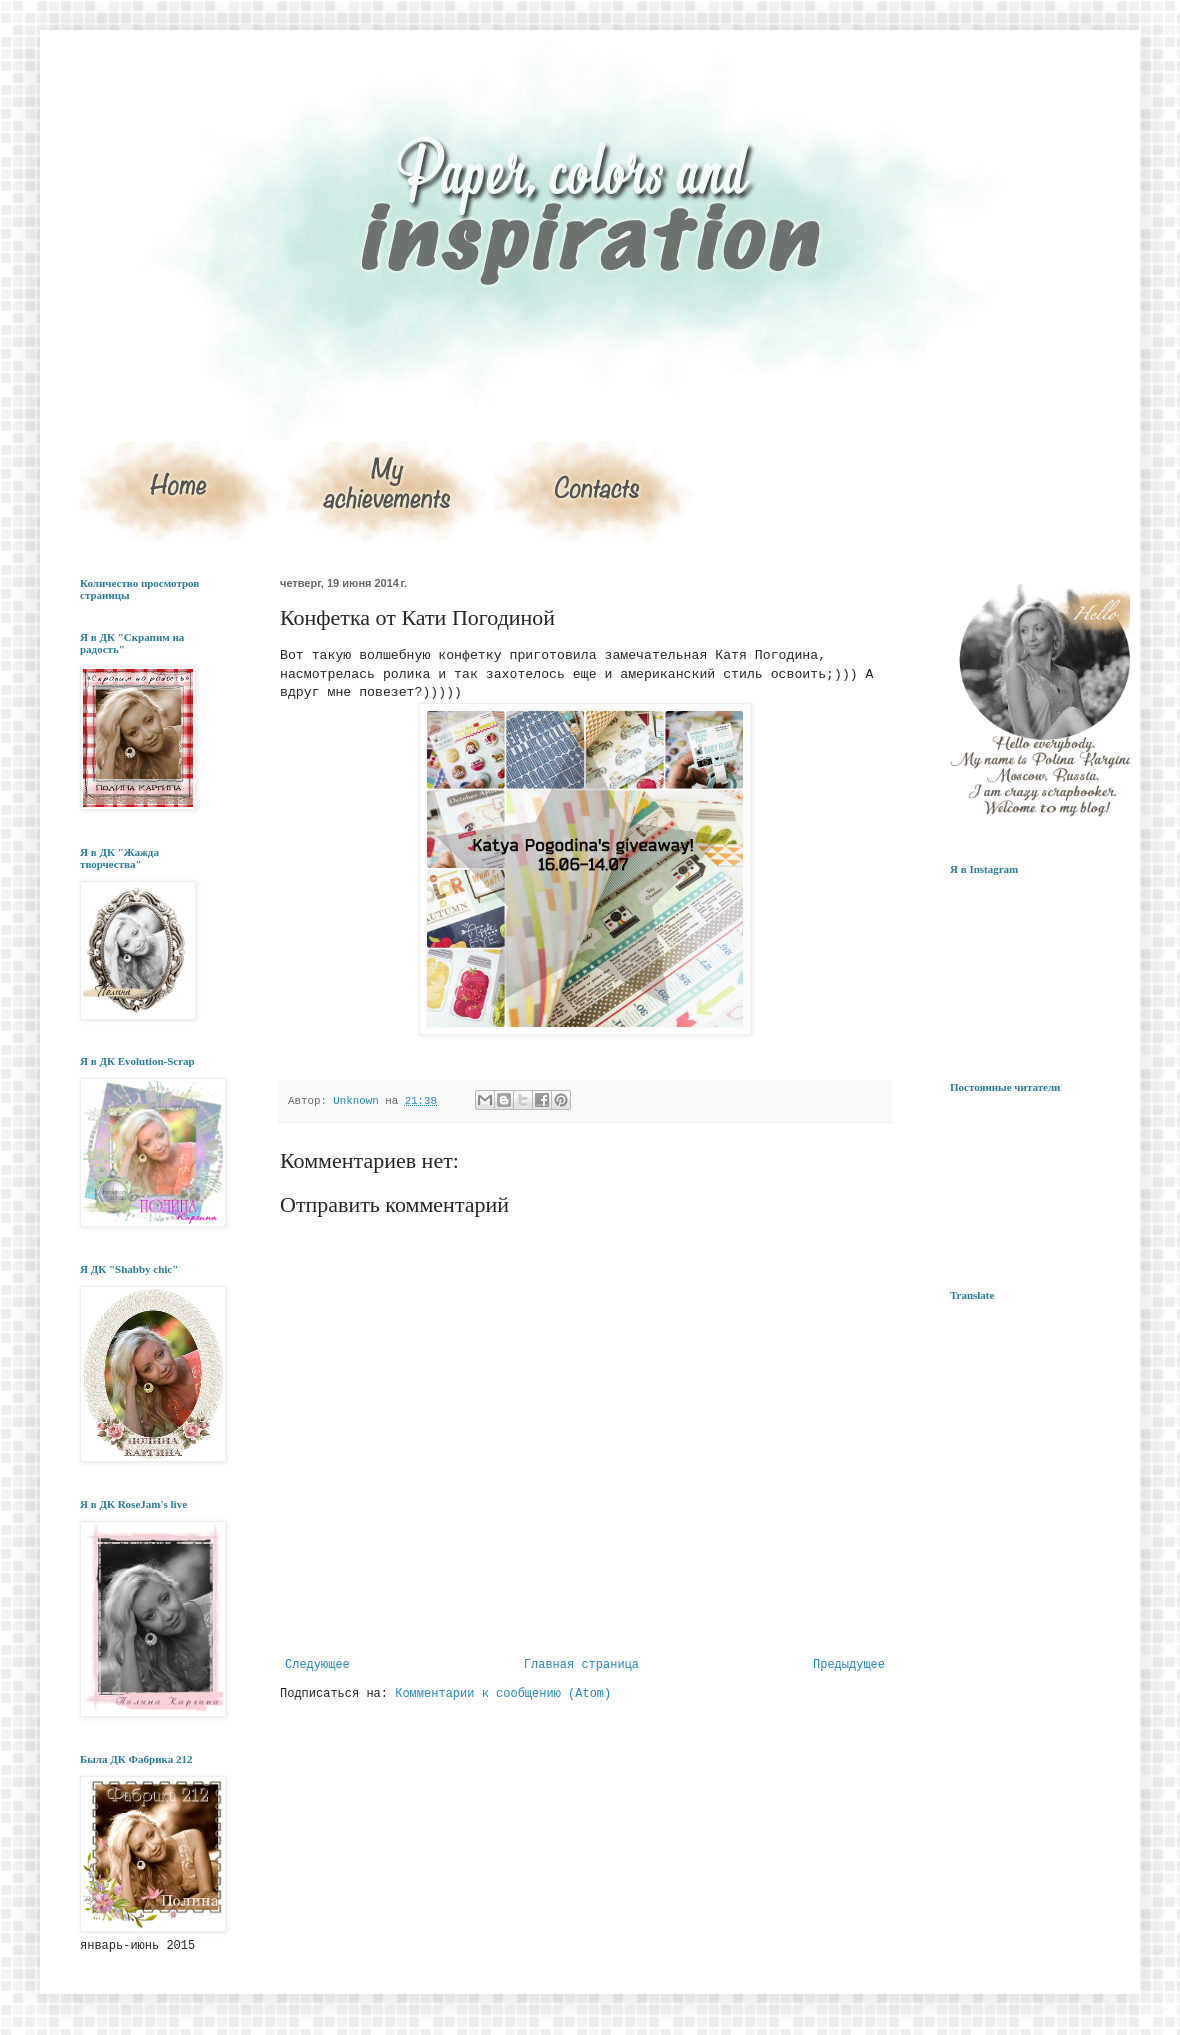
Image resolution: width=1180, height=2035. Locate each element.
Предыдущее (849, 1665)
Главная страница (581, 1665)
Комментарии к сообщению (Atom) (503, 1694)
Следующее (317, 1665)
